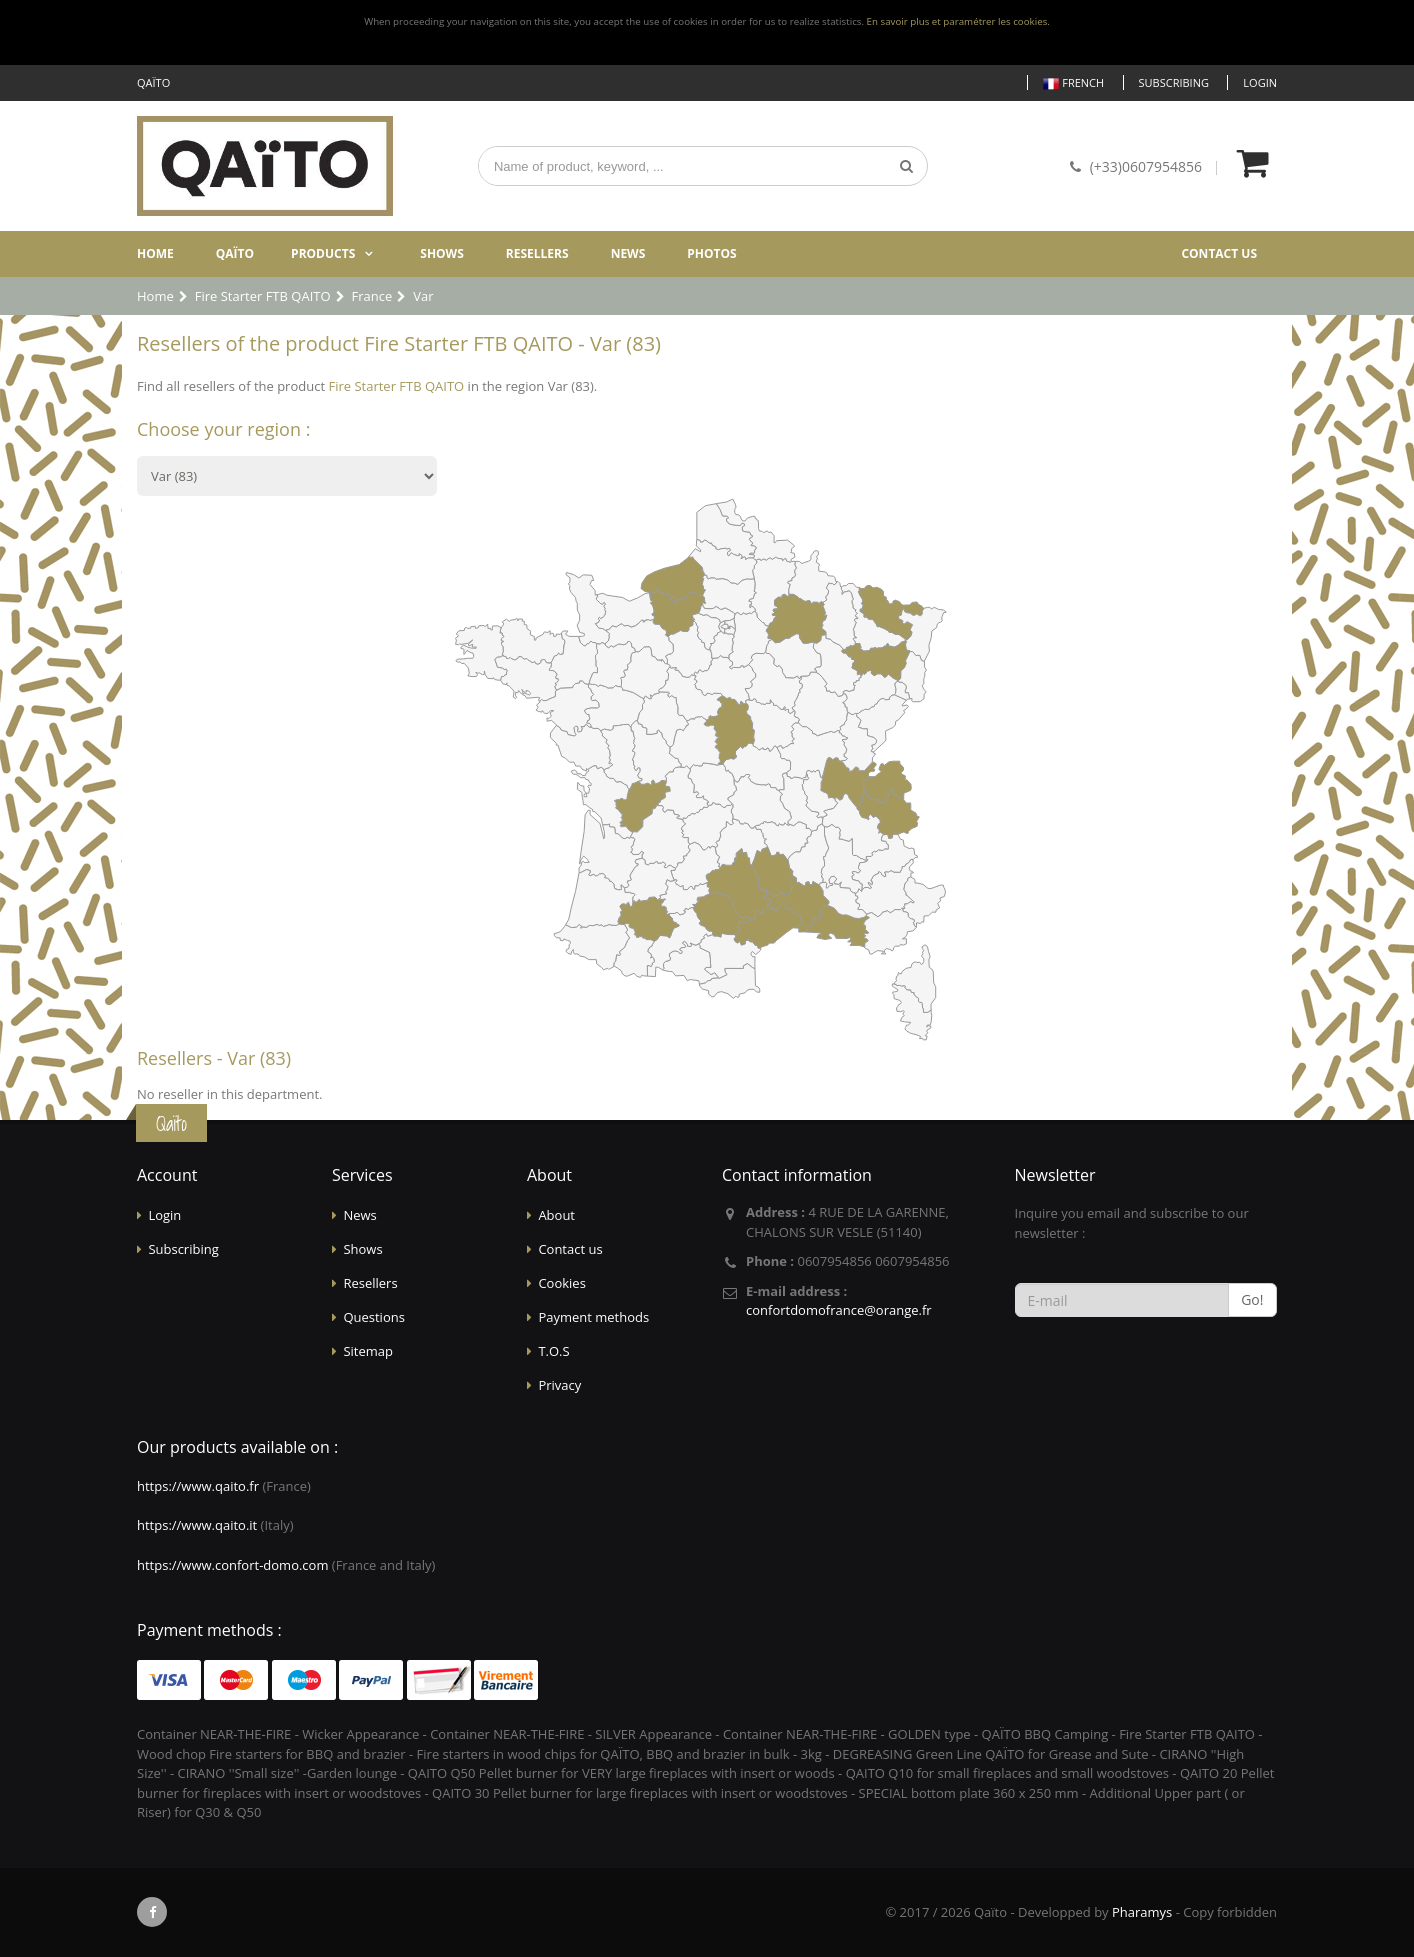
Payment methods (593, 1317)
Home (155, 253)
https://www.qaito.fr (198, 1486)
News (628, 253)
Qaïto (235, 253)
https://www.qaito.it (197, 1525)
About (556, 1215)
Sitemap (368, 1351)
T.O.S (553, 1351)
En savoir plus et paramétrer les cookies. (958, 21)
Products (323, 253)
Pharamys (1142, 1912)
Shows (442, 253)
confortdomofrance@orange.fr (839, 1310)
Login (1260, 82)
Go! (1252, 1299)
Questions (373, 1317)
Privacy (559, 1385)
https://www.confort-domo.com (232, 1565)
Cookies (561, 1283)
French (1073, 83)
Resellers (537, 253)
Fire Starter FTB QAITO (396, 386)
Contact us (1219, 253)
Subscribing (1174, 82)
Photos (711, 253)
